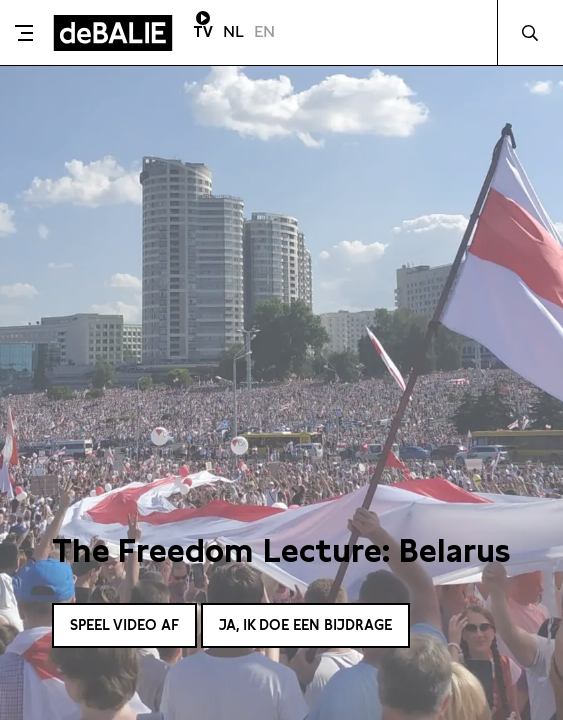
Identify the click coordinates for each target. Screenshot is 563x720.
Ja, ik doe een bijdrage (305, 625)
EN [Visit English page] (264, 31)
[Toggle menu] (24, 33)
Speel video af (124, 625)
